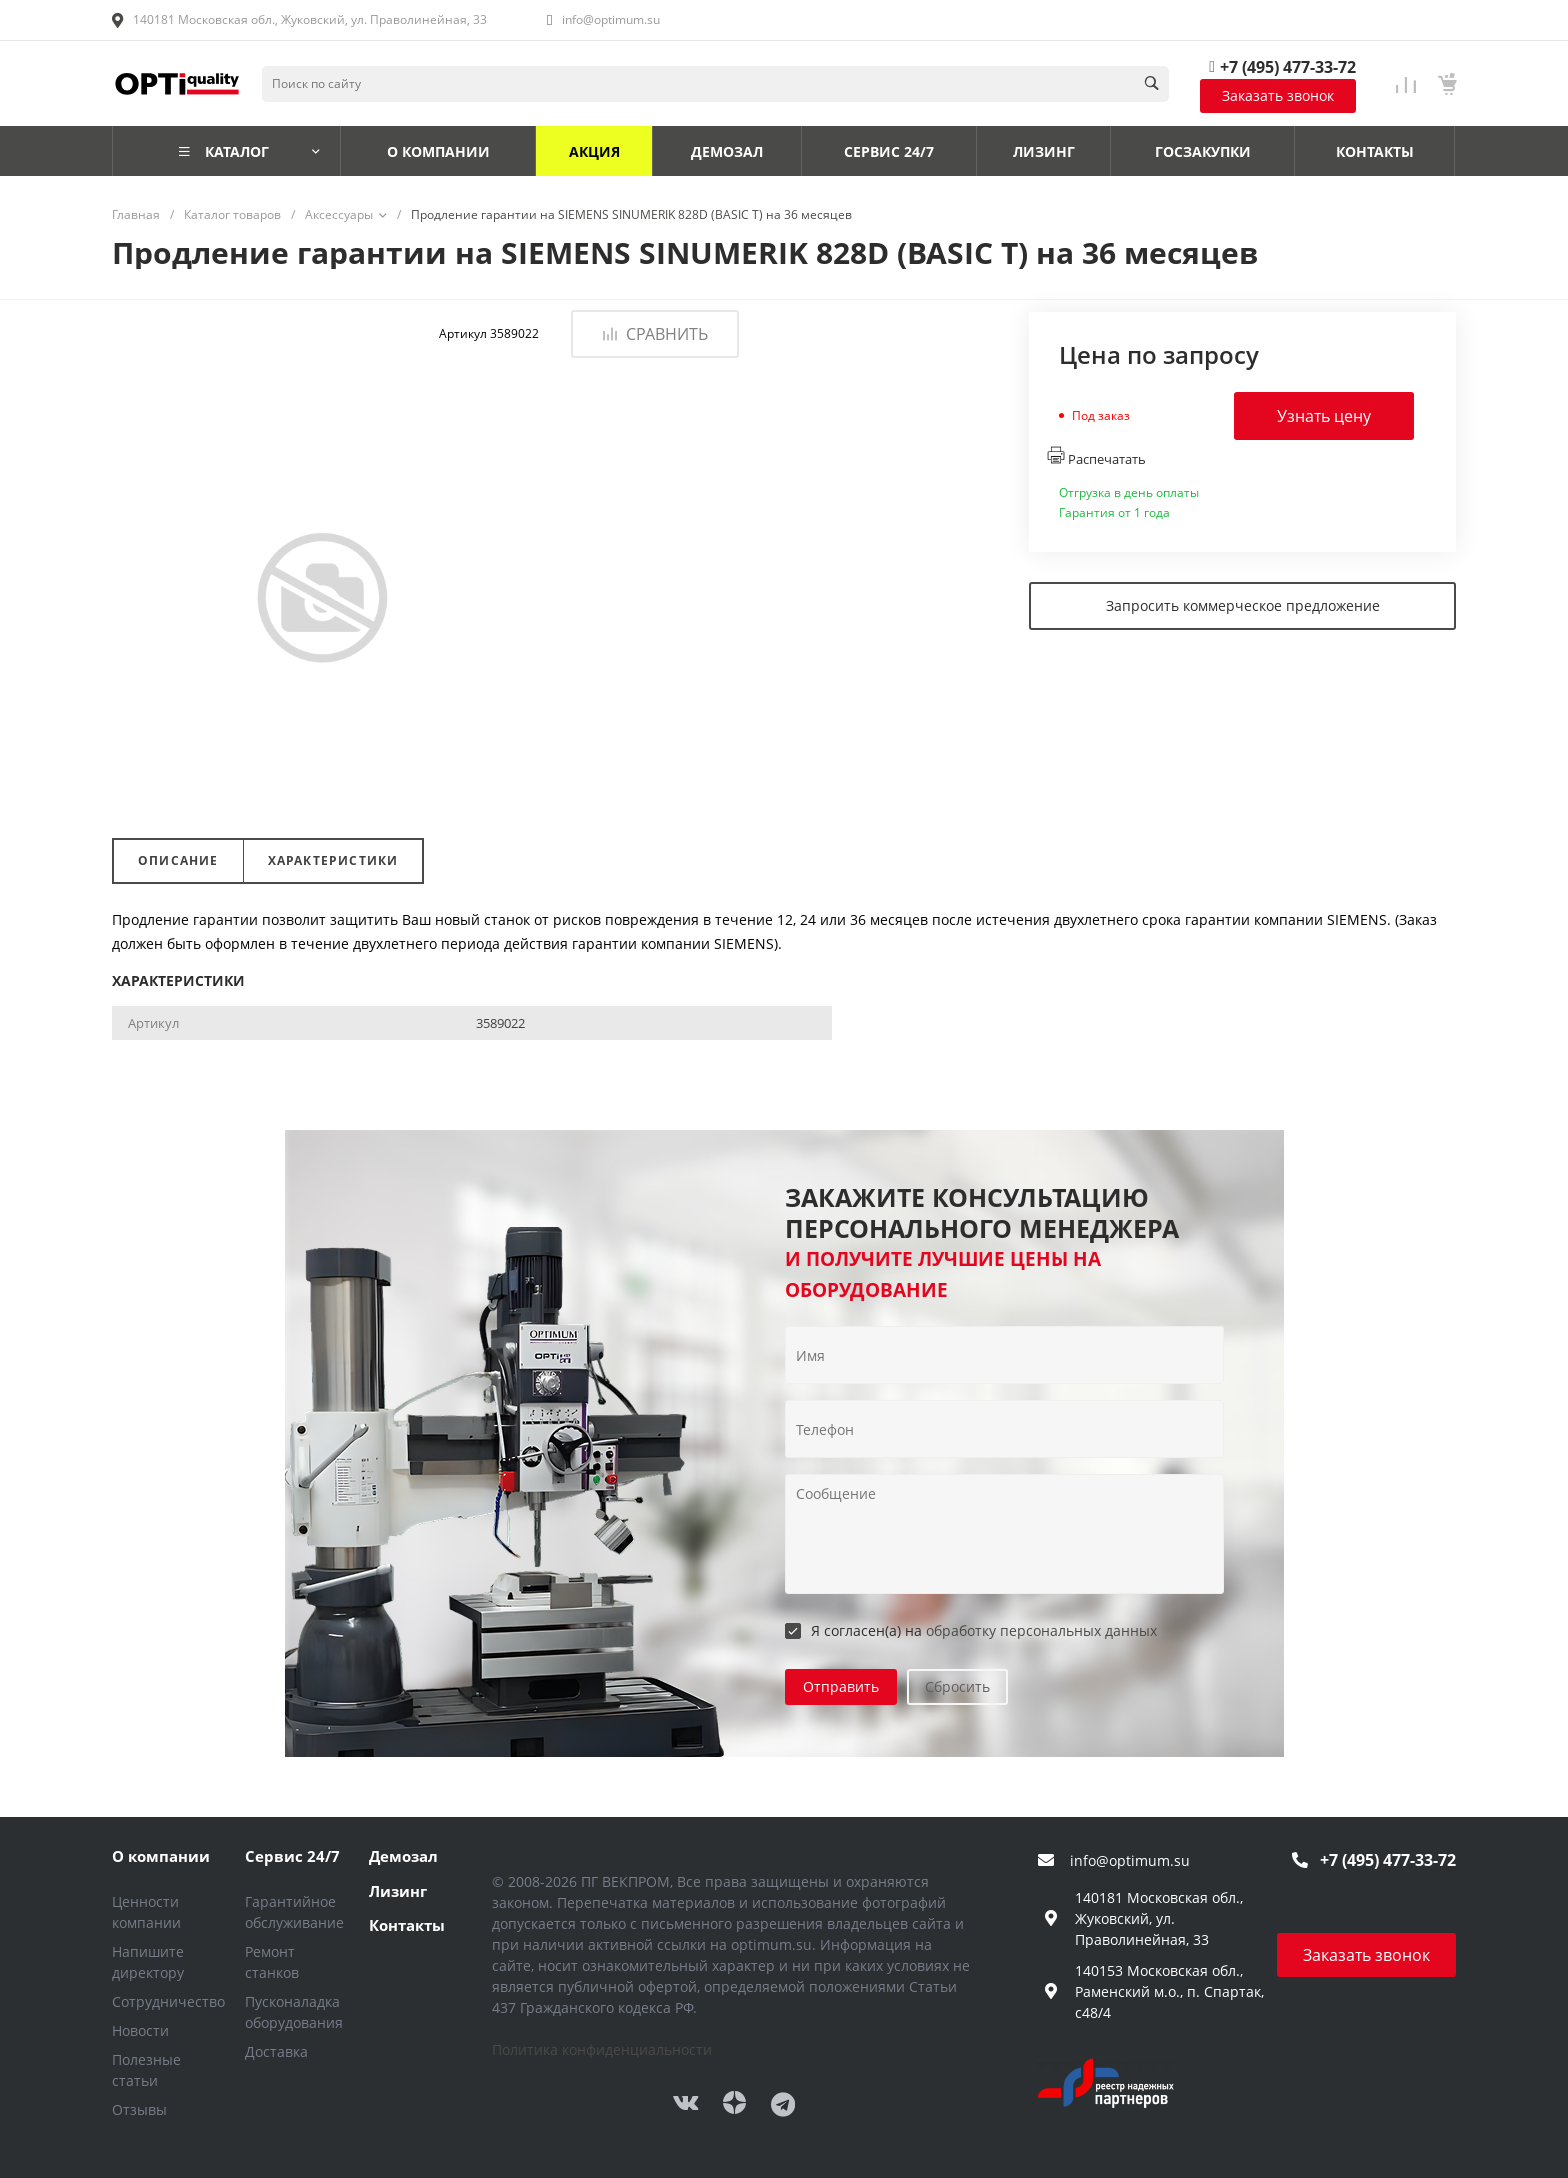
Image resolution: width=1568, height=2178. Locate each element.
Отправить (841, 1686)
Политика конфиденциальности (602, 2049)
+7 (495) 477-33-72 (1288, 67)
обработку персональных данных (1041, 1630)
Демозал (403, 1856)
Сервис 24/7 (292, 1856)
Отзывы (139, 2109)
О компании (161, 1856)
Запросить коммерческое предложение (1243, 605)
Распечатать (1096, 457)
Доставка (276, 2051)
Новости (140, 2030)
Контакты (407, 1925)
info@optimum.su (611, 19)
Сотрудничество (168, 2001)
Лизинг (398, 1891)
